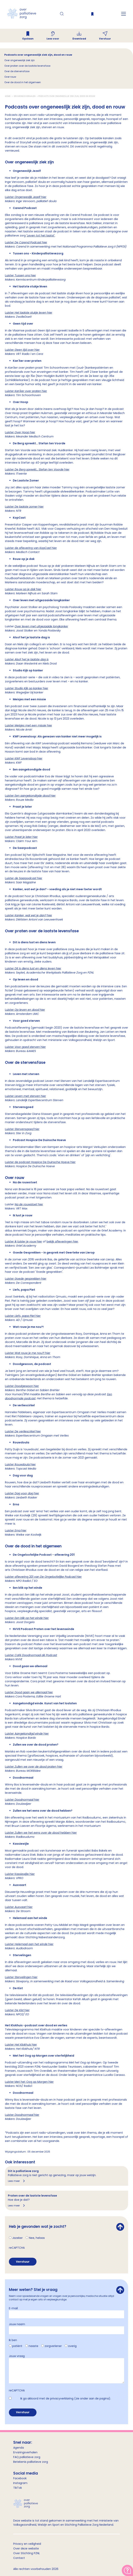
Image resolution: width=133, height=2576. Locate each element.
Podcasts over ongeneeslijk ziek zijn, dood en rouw (38, 54)
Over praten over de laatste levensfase (27, 65)
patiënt (17, 2346)
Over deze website (26, 2548)
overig (72, 2346)
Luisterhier (17, 2010)
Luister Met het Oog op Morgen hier (29, 2082)
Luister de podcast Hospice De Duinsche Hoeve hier (40, 1162)
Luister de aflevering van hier (31, 548)
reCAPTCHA (17, 2248)
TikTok (17, 2488)
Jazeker (17, 2238)
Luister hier (25, 197)
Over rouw (10, 76)
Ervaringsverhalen (24, 96)
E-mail (13, 2308)
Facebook (20, 2478)
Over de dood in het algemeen (22, 82)
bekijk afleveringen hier (62, 1241)
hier (29, 1204)
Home (8, 96)
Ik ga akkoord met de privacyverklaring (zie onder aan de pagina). (65, 2398)
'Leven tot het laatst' (40, 235)
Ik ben (13, 2340)
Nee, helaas (37, 2238)
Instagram (20, 2483)
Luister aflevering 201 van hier (43, 1577)
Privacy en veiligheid (27, 2544)
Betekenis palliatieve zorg (30, 2462)
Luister (27, 659)
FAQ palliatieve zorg (26, 2457)
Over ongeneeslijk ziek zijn (19, 60)
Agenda (18, 2448)
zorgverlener (53, 2346)
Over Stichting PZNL (26, 2553)
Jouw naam (17, 2324)
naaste (33, 2346)
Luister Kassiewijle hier (20, 1874)
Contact (19, 2558)
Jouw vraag (17, 2356)
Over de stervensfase (16, 71)
